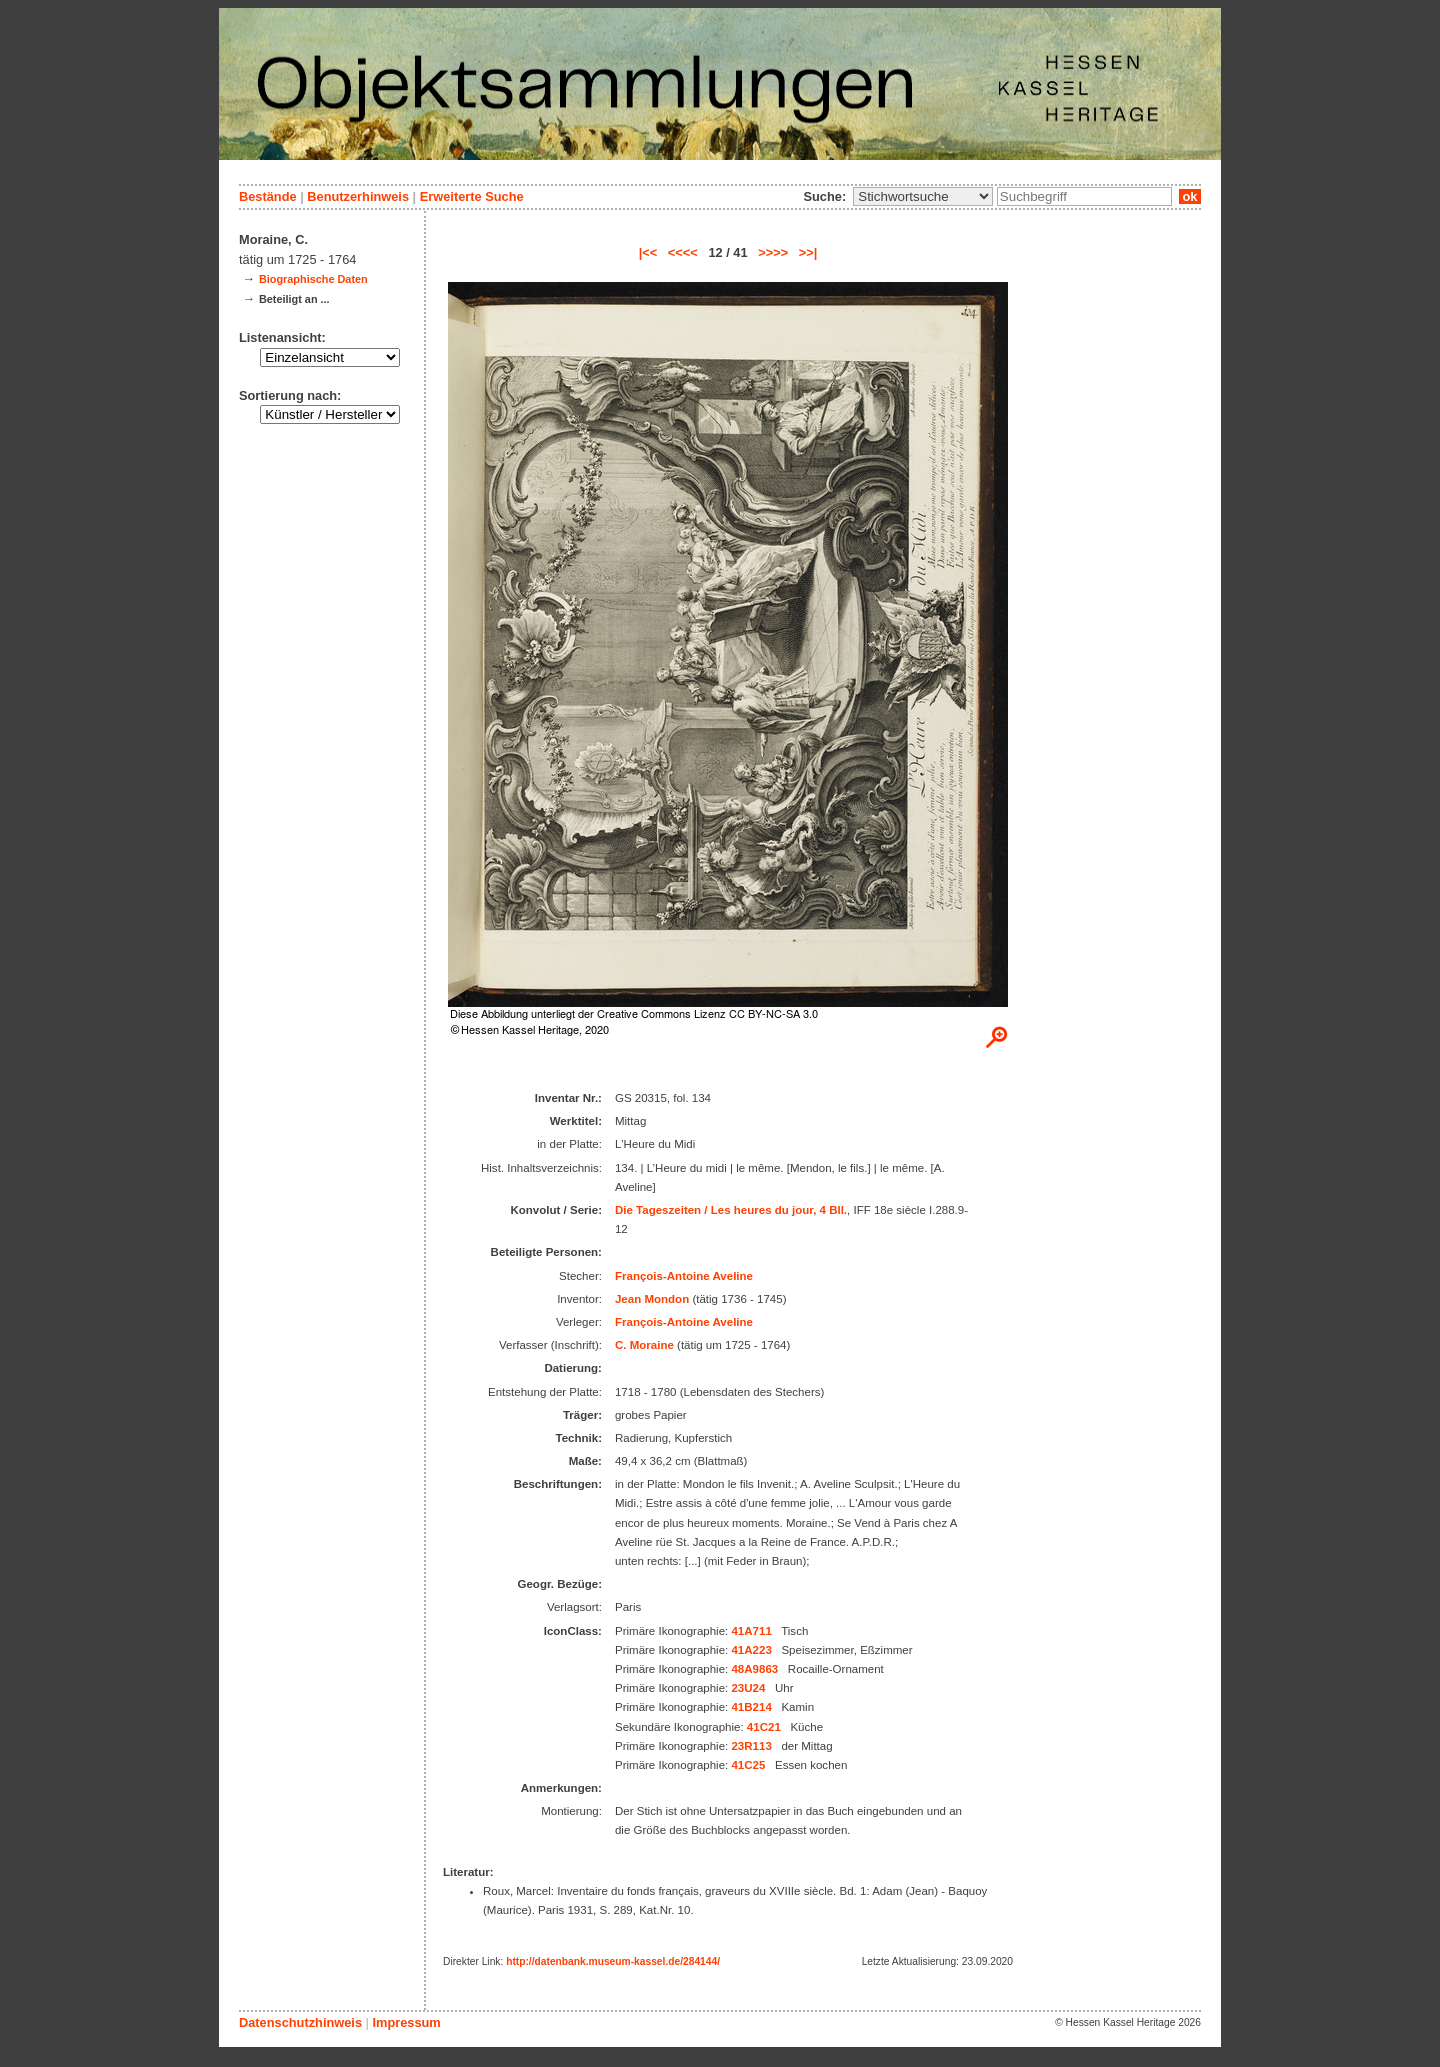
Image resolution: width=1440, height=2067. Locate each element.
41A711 (751, 1631)
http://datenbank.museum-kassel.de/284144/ (613, 1961)
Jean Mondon (652, 1299)
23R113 (751, 1746)
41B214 (751, 1707)
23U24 (748, 1688)
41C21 (764, 1727)
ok (1190, 196)
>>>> (773, 252)
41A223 (751, 1650)
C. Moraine (644, 1345)
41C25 (748, 1765)
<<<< (683, 252)
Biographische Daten (313, 279)
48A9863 (754, 1669)
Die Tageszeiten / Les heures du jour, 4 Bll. (731, 1210)
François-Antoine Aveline (684, 1276)
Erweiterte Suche (472, 196)
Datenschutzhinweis (300, 2022)
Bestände (268, 196)
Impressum (406, 2022)
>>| (808, 252)
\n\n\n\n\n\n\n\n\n (923, 196)
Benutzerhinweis (358, 196)
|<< (648, 252)
